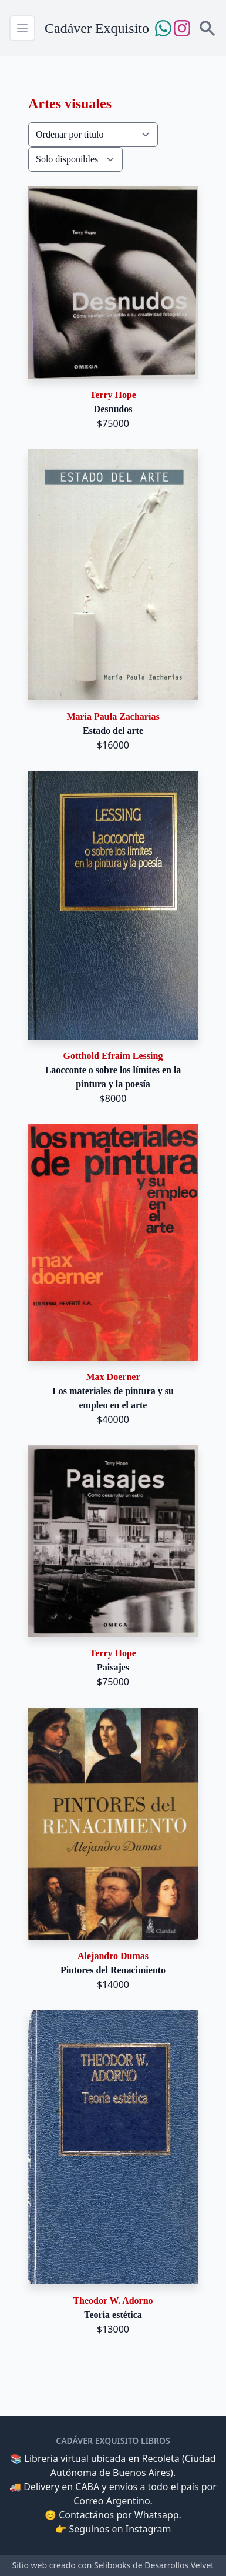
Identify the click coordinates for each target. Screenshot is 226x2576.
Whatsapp (156, 2514)
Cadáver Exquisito (97, 28)
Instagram (148, 2528)
